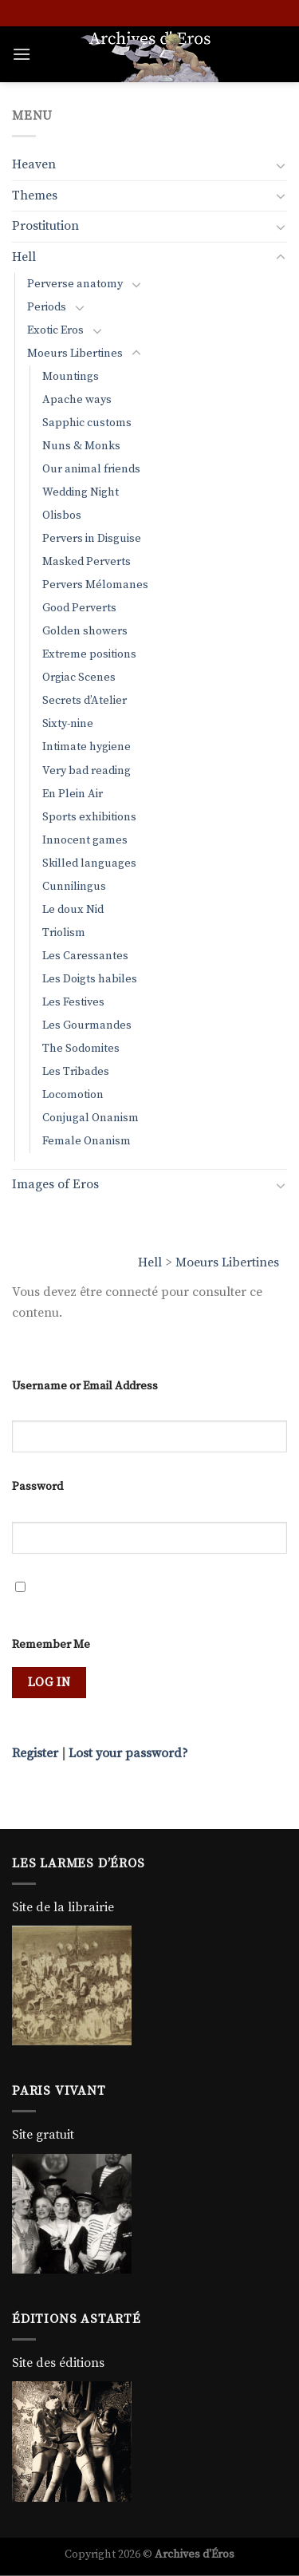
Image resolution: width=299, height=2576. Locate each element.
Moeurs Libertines (227, 1262)
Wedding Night (80, 492)
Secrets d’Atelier (84, 700)
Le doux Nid (73, 910)
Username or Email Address (85, 1386)
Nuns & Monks (81, 446)
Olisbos (61, 515)
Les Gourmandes (87, 1025)
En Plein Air (72, 794)
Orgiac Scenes (79, 677)
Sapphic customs (87, 423)
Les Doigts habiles (89, 979)
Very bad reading (86, 771)
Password (37, 1487)
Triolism (63, 933)
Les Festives (73, 1002)
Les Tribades (75, 1072)
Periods (46, 307)
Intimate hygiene (86, 747)
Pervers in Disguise (91, 538)
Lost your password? (128, 1753)
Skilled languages (89, 863)
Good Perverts (79, 608)
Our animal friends (91, 469)
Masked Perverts (86, 562)
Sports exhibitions (89, 817)
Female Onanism (86, 1141)
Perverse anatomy (75, 284)
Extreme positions (89, 654)
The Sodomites (81, 1048)
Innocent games (85, 840)
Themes (34, 195)
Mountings (70, 376)
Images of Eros (55, 1184)
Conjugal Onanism (90, 1118)
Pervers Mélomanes (95, 585)
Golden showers (85, 631)
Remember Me (51, 1645)
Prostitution (45, 226)
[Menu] (21, 53)
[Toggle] (280, 165)
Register (35, 1753)
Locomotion (73, 1095)
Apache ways (77, 400)
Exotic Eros (55, 330)
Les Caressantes (85, 956)
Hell (150, 1262)
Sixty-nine (67, 724)
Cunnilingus (74, 886)
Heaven (34, 164)
